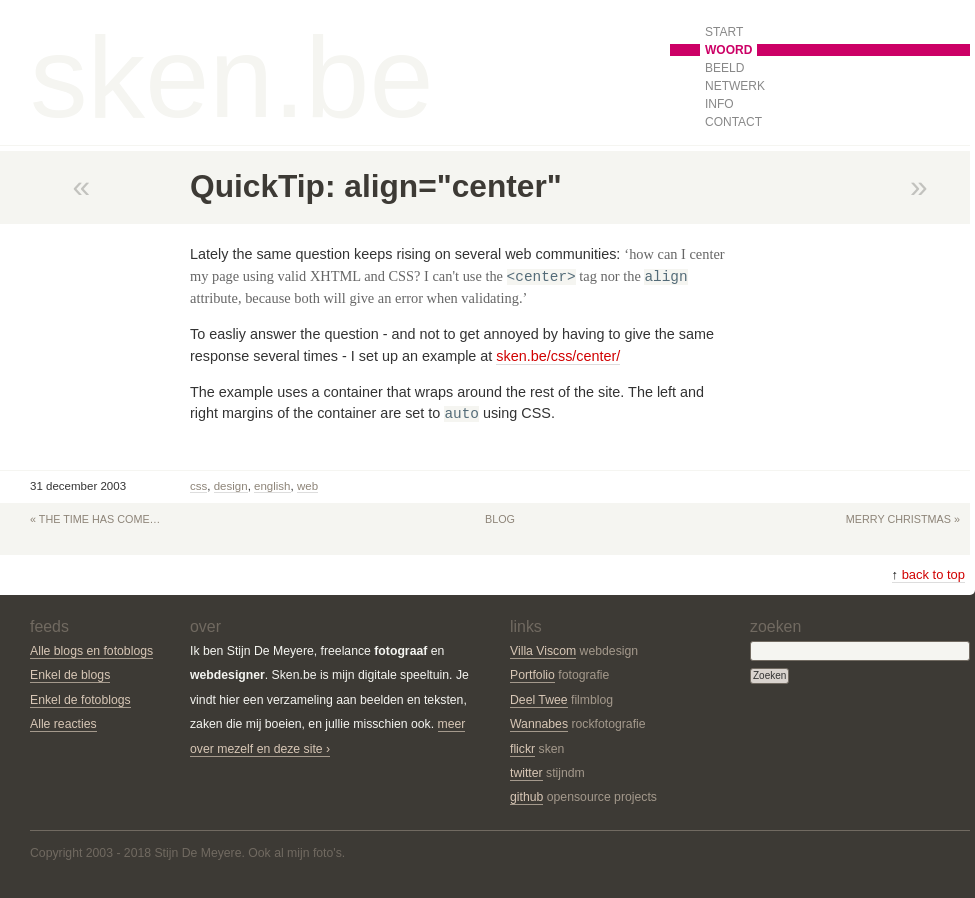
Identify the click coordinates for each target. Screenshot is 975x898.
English (272, 486)
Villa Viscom (543, 651)
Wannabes (539, 724)
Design (231, 486)
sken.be (231, 77)
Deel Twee (539, 700)
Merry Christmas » (903, 519)
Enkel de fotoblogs (80, 700)
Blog (500, 519)
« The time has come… (95, 519)
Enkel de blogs (70, 675)
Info (719, 104)
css (198, 486)
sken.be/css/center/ (558, 356)
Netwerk (735, 86)
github (526, 797)
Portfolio (532, 675)
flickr (522, 749)
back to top (928, 574)
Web (307, 486)
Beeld (724, 68)
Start (724, 32)
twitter (526, 773)
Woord (728, 50)
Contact (733, 122)
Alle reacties (63, 724)
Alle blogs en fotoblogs (91, 651)
